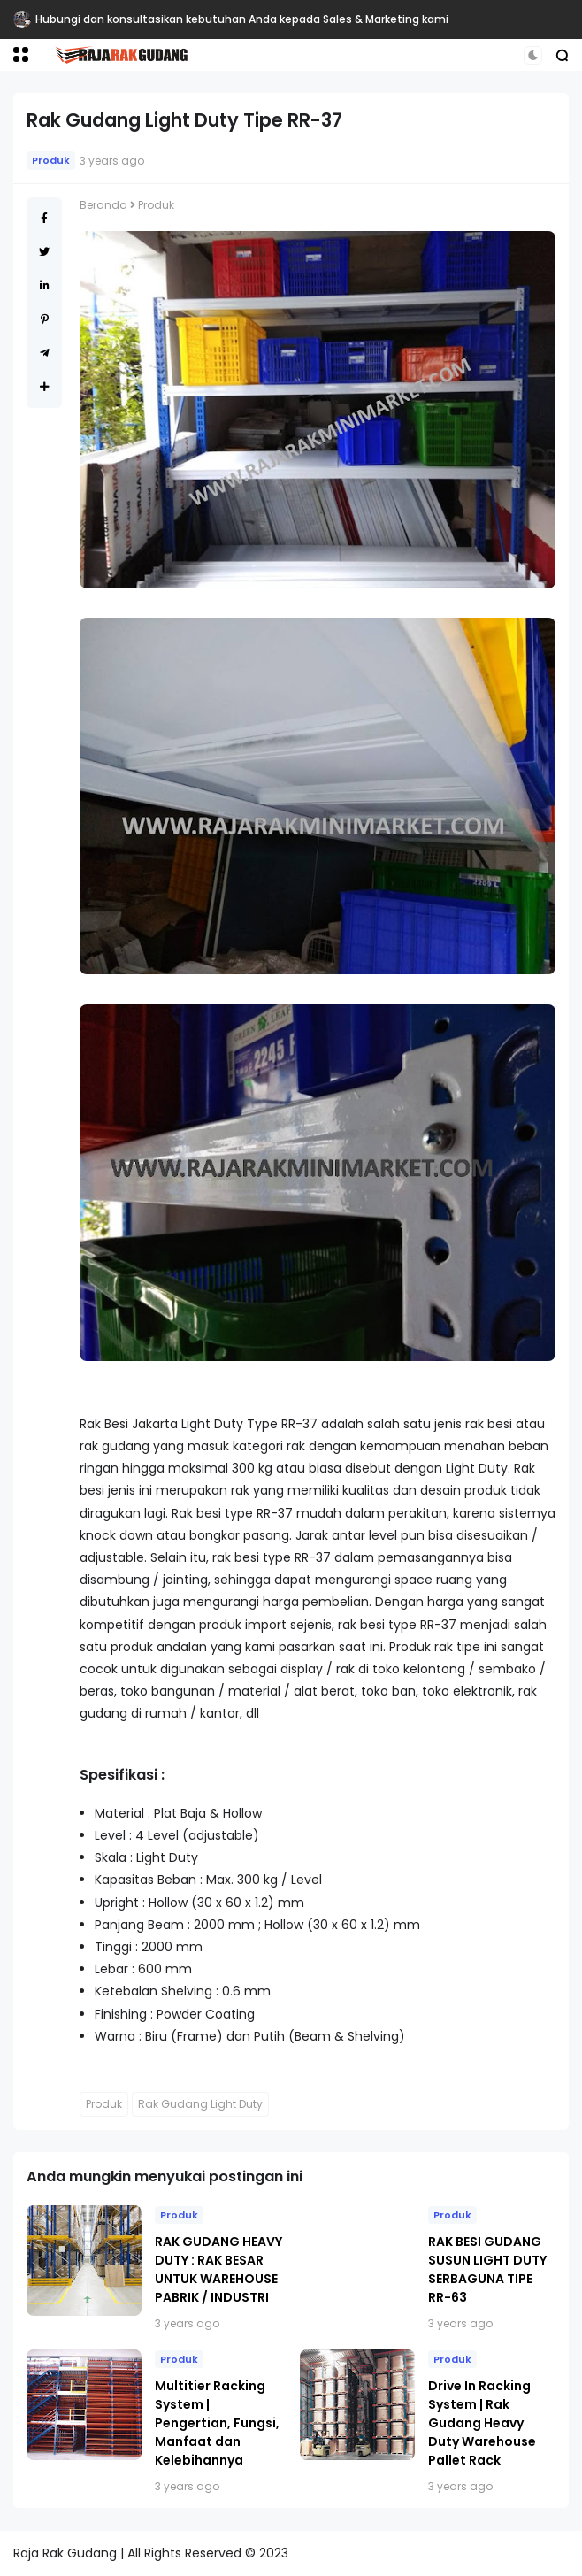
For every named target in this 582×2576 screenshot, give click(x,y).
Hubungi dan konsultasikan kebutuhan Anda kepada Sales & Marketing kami (241, 19)
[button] (20, 54)
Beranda (103, 204)
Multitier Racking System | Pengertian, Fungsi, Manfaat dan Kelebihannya (217, 2423)
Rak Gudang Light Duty (200, 2103)
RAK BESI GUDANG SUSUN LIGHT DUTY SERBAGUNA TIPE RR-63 (487, 2269)
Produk (51, 160)
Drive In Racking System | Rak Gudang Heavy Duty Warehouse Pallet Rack (482, 2423)
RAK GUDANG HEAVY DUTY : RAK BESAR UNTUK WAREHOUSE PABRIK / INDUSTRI (218, 2269)
